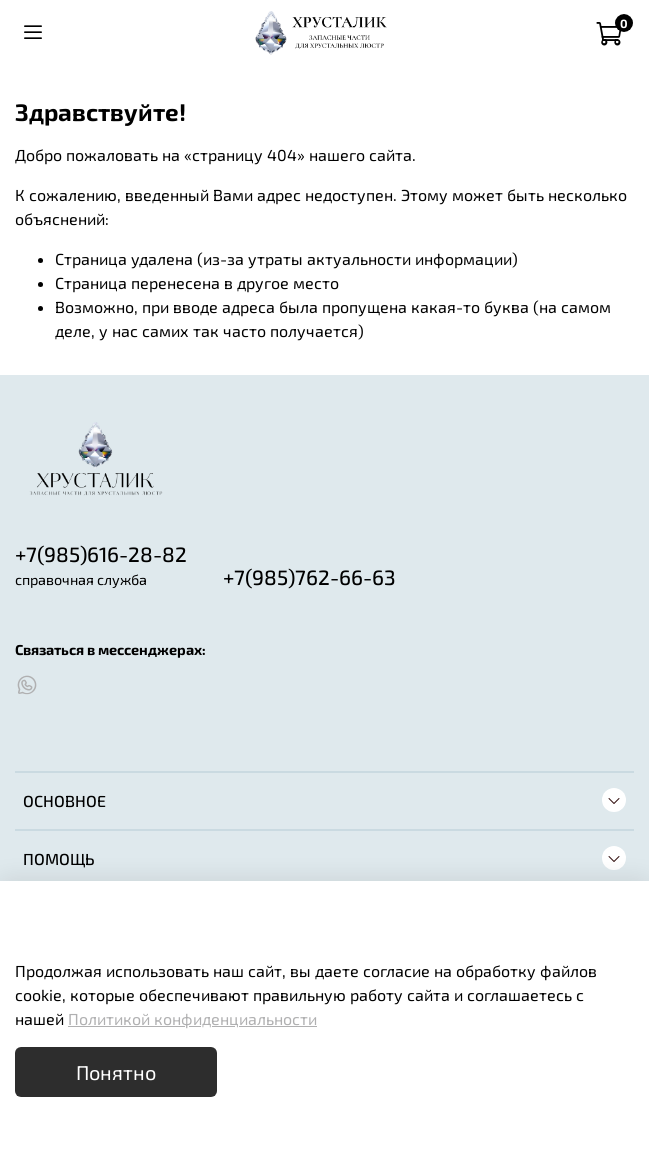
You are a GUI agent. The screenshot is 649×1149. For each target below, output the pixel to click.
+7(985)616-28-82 (101, 553)
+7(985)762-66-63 (309, 576)
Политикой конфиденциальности (192, 1018)
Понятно (116, 1072)
